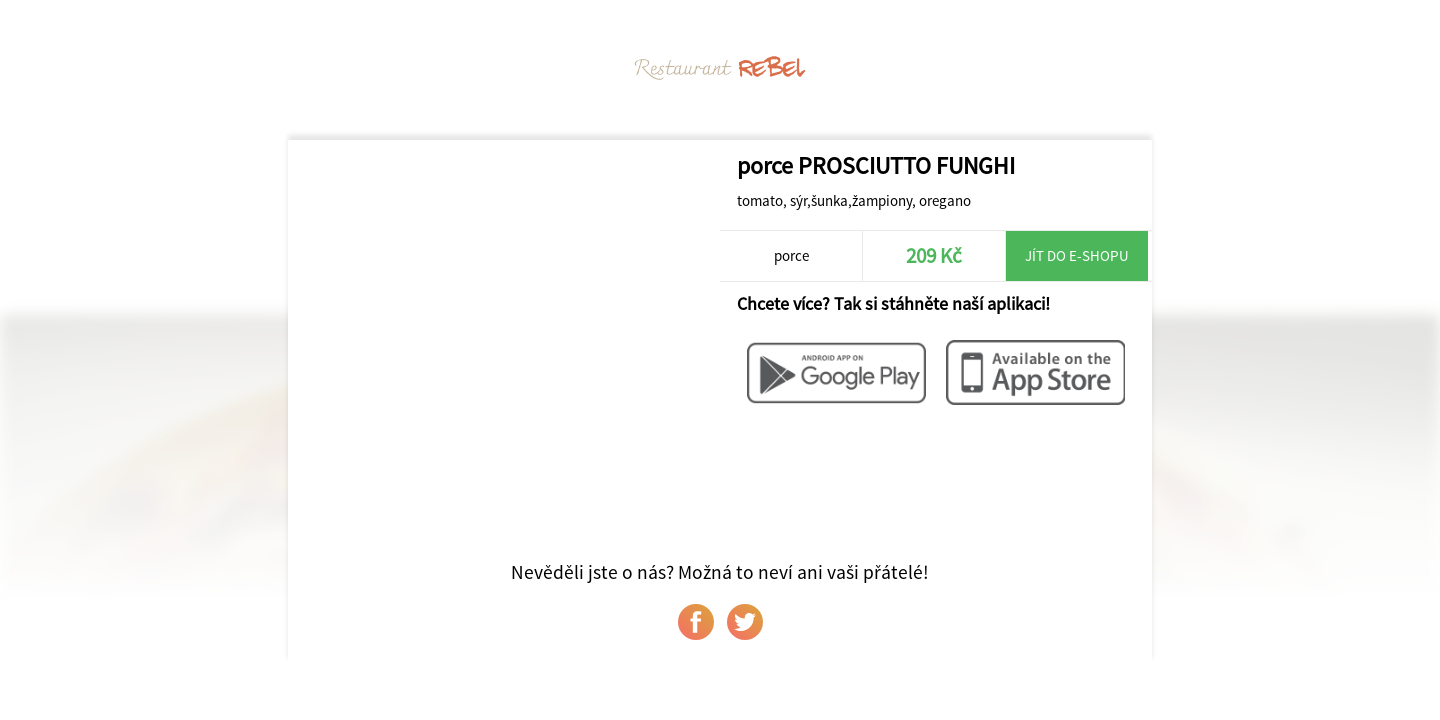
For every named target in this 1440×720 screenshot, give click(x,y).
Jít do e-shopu (1077, 255)
